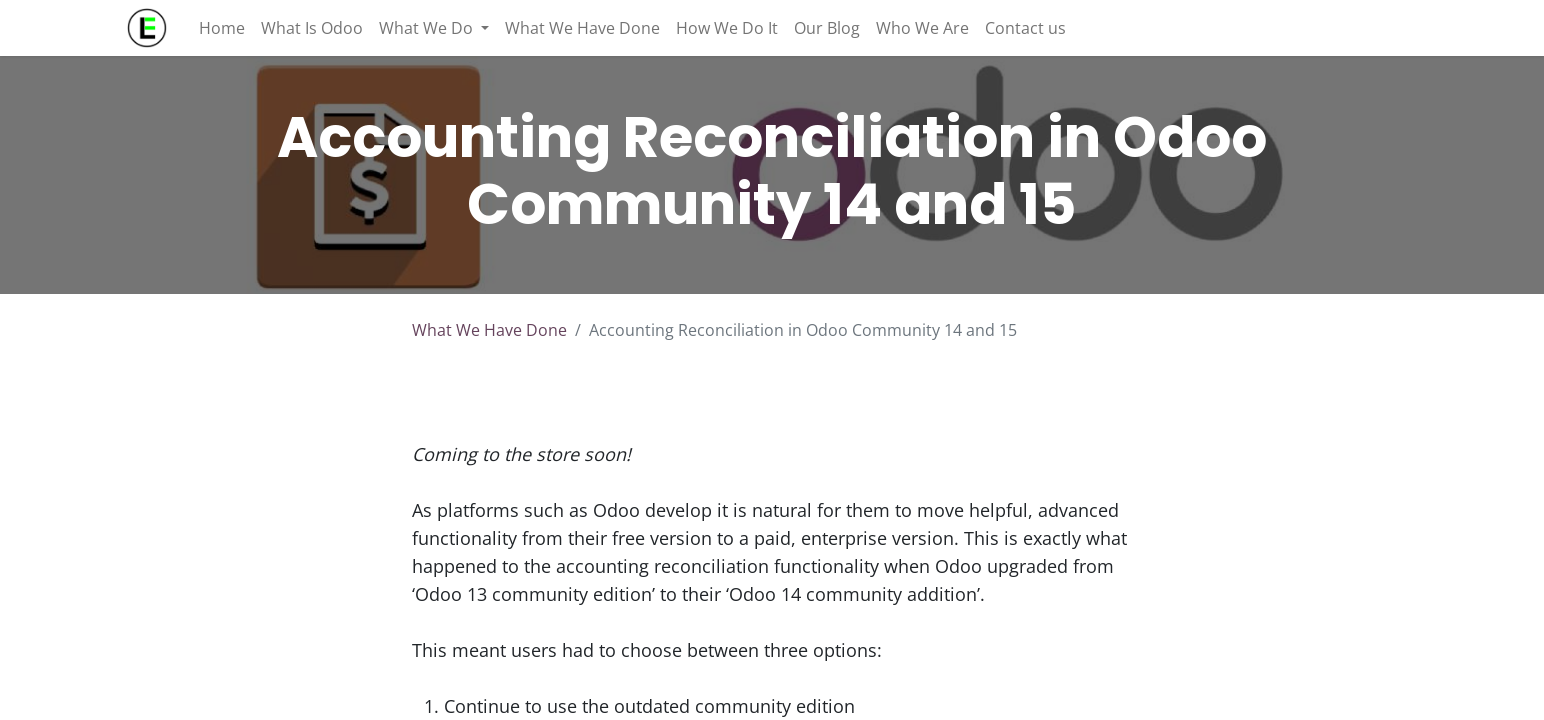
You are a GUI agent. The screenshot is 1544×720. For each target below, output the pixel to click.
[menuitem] (222, 28)
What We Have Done (489, 330)
